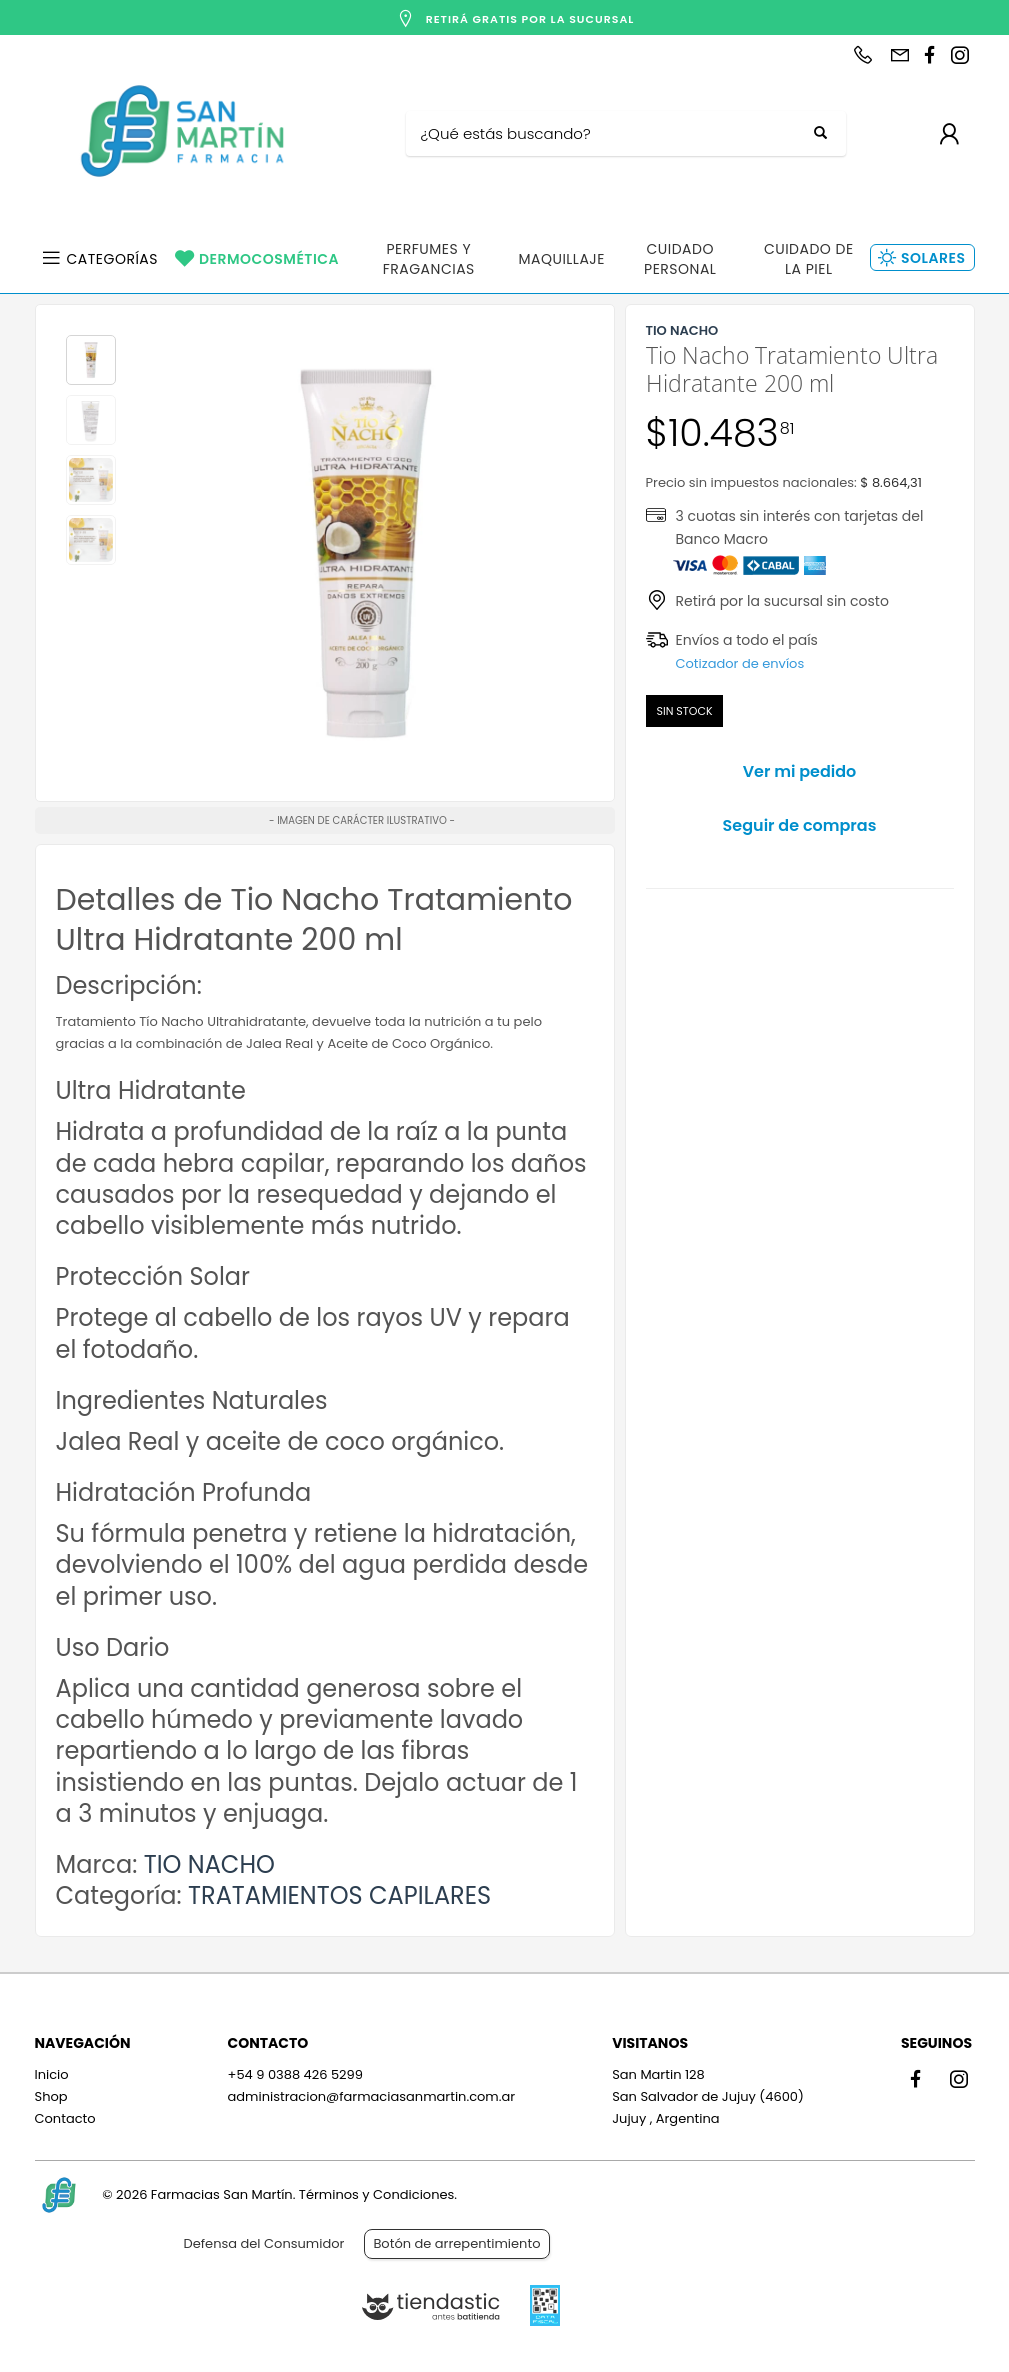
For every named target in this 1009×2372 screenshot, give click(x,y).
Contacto (65, 2118)
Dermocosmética (269, 259)
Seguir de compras (800, 825)
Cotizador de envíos (740, 663)
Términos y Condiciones (376, 2194)
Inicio (52, 2074)
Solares (933, 258)
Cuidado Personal (680, 259)
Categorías (113, 259)
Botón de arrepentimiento (456, 2243)
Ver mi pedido (800, 771)
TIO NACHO (209, 1864)
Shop (51, 2096)
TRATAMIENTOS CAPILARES (339, 1895)
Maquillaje (561, 259)
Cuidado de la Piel (809, 259)
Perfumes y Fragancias (429, 259)
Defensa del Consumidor (264, 2243)
